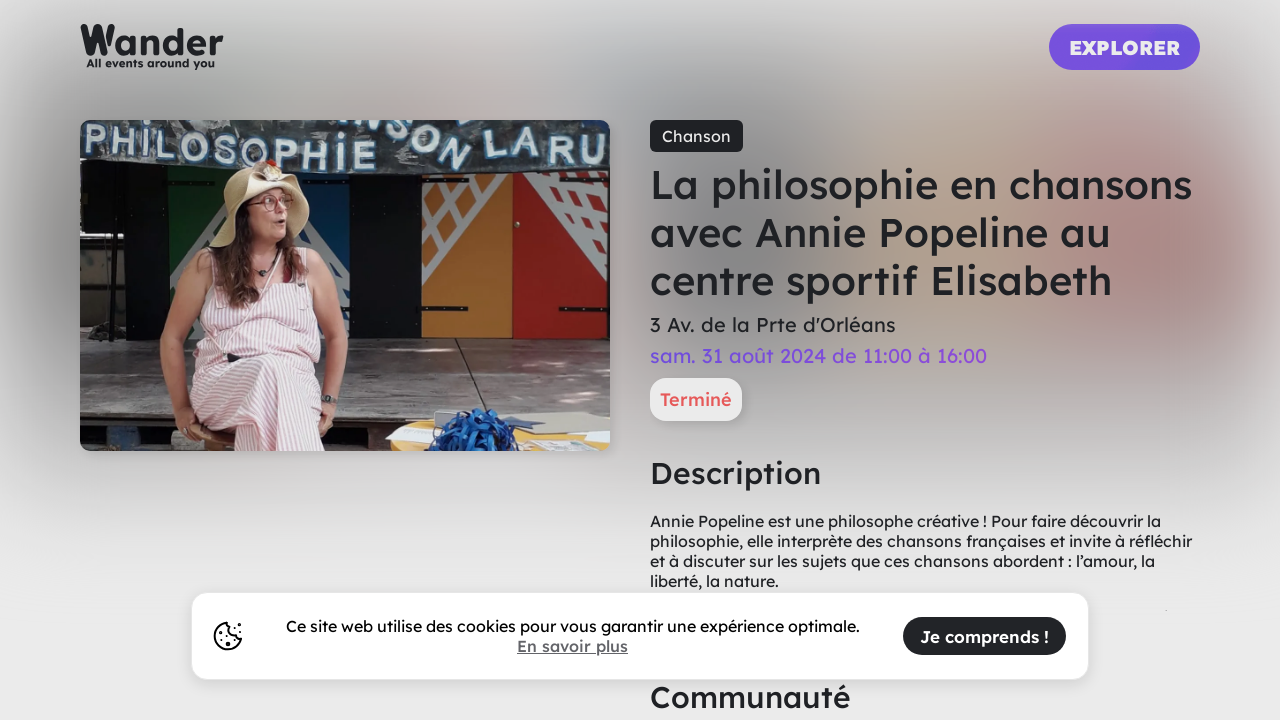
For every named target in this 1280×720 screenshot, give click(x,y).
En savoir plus (572, 646)
